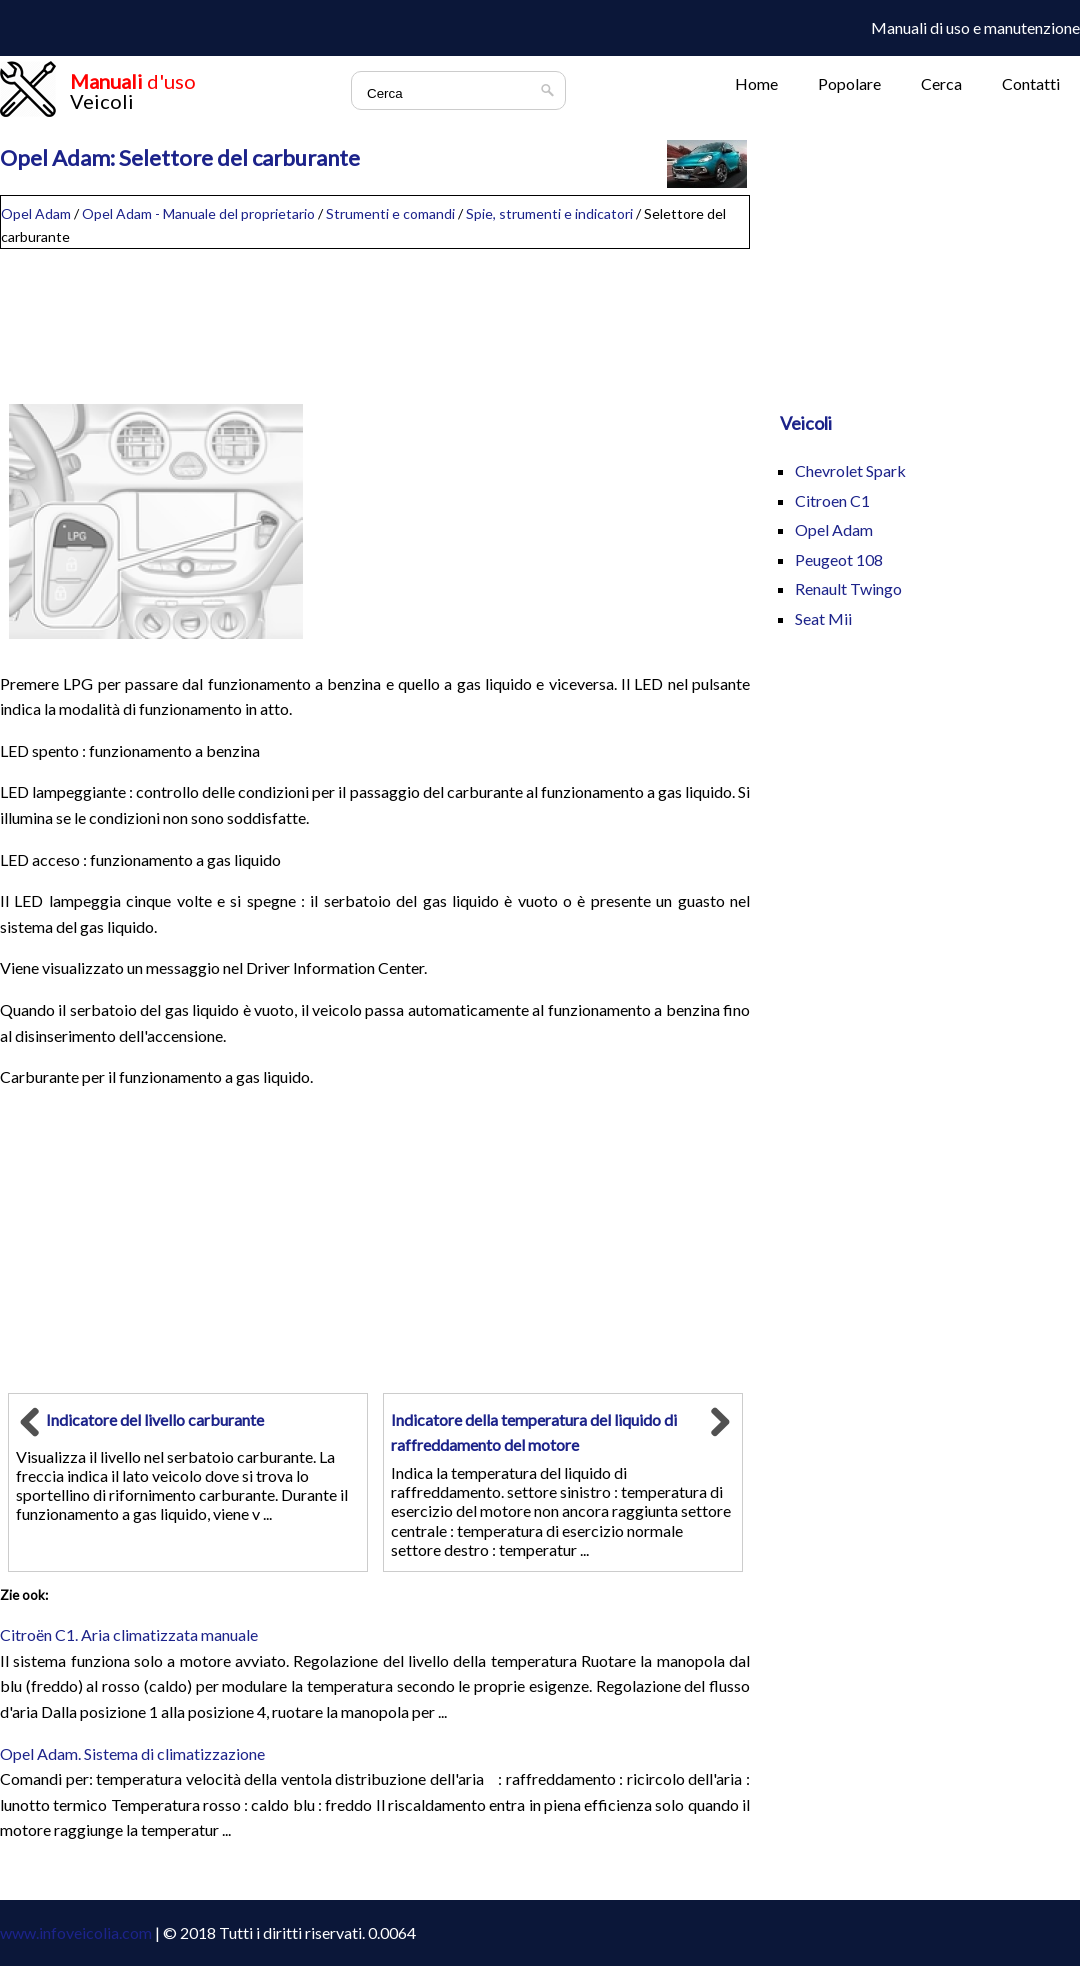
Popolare (849, 83)
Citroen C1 (832, 500)
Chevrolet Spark (850, 470)
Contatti (1031, 83)
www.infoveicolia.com (76, 1932)
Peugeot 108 (839, 559)
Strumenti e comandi (390, 213)
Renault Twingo (848, 588)
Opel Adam (36, 213)
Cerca (941, 83)
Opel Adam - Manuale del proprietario (198, 213)
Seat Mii (823, 618)
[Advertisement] (375, 316)
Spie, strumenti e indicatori (549, 213)
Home (756, 83)
